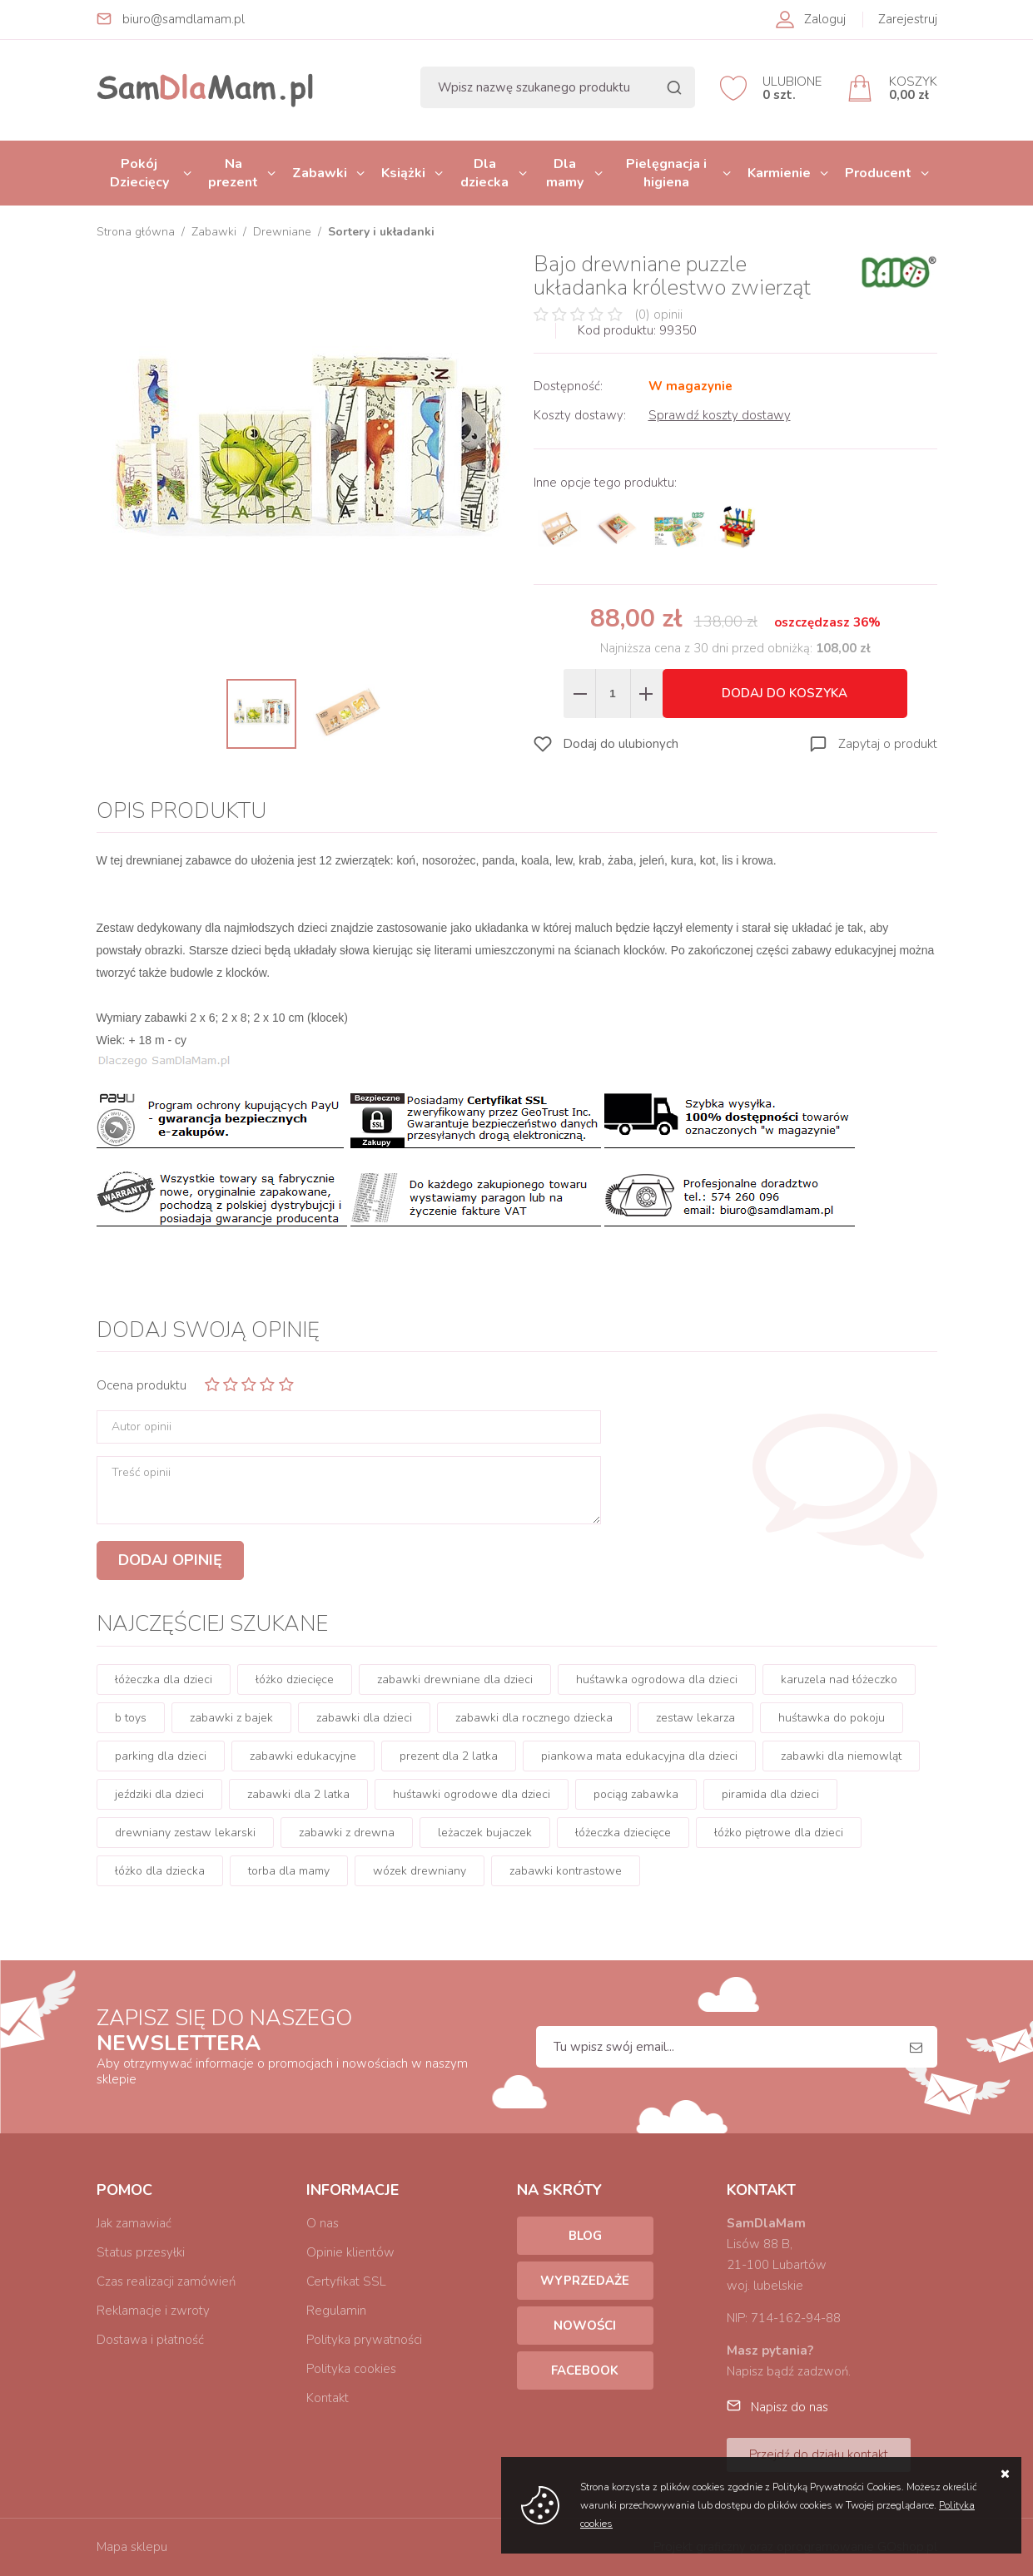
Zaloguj (825, 19)
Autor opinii (141, 1426)
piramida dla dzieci (770, 1794)
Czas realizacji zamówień (166, 2281)
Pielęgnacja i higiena (666, 173)
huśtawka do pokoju (831, 1718)
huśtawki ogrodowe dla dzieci (471, 1794)
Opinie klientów (350, 2252)
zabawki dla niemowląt (841, 1756)
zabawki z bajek (231, 1718)
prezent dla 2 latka (449, 1756)
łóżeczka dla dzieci (163, 1679)
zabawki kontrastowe (565, 1871)
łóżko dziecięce (295, 1679)
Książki (403, 173)
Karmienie (779, 173)
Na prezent (233, 173)
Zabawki (319, 173)
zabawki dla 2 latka (298, 1794)
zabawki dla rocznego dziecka (534, 1718)
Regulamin (336, 2310)
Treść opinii (141, 1472)
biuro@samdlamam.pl (183, 19)
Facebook (584, 2370)
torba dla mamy (289, 1871)
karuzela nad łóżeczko (839, 1679)
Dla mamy (565, 173)
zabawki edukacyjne (303, 1756)
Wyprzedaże (584, 2280)
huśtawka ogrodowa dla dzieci (657, 1679)
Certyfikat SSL (346, 2281)
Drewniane (282, 232)
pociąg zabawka (635, 1794)
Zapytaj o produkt (887, 744)
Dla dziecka (484, 173)
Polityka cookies (351, 2369)
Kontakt (327, 2398)
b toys (131, 1718)
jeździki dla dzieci (159, 1794)
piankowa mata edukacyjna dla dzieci (639, 1756)
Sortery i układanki (381, 232)
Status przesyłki (141, 2252)
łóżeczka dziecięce (623, 1832)
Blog (585, 2235)
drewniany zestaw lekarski (185, 1832)
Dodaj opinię (170, 1560)
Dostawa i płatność (150, 2339)
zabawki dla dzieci (364, 1718)
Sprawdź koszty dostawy (719, 415)
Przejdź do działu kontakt (818, 2454)
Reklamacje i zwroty (153, 2310)
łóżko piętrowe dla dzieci (778, 1832)
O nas (322, 2223)
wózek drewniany (419, 1871)
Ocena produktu (141, 1385)
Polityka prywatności (364, 2339)
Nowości (585, 2325)
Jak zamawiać (134, 2223)
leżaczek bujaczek (485, 1832)
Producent (878, 173)
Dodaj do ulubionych (620, 744)
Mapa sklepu (132, 2547)
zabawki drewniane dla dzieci (455, 1679)
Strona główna (136, 232)
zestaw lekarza (695, 1718)
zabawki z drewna (347, 1832)
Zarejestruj (907, 19)
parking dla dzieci (160, 1756)
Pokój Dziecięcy (139, 173)
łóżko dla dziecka (160, 1871)
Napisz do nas (789, 2407)
